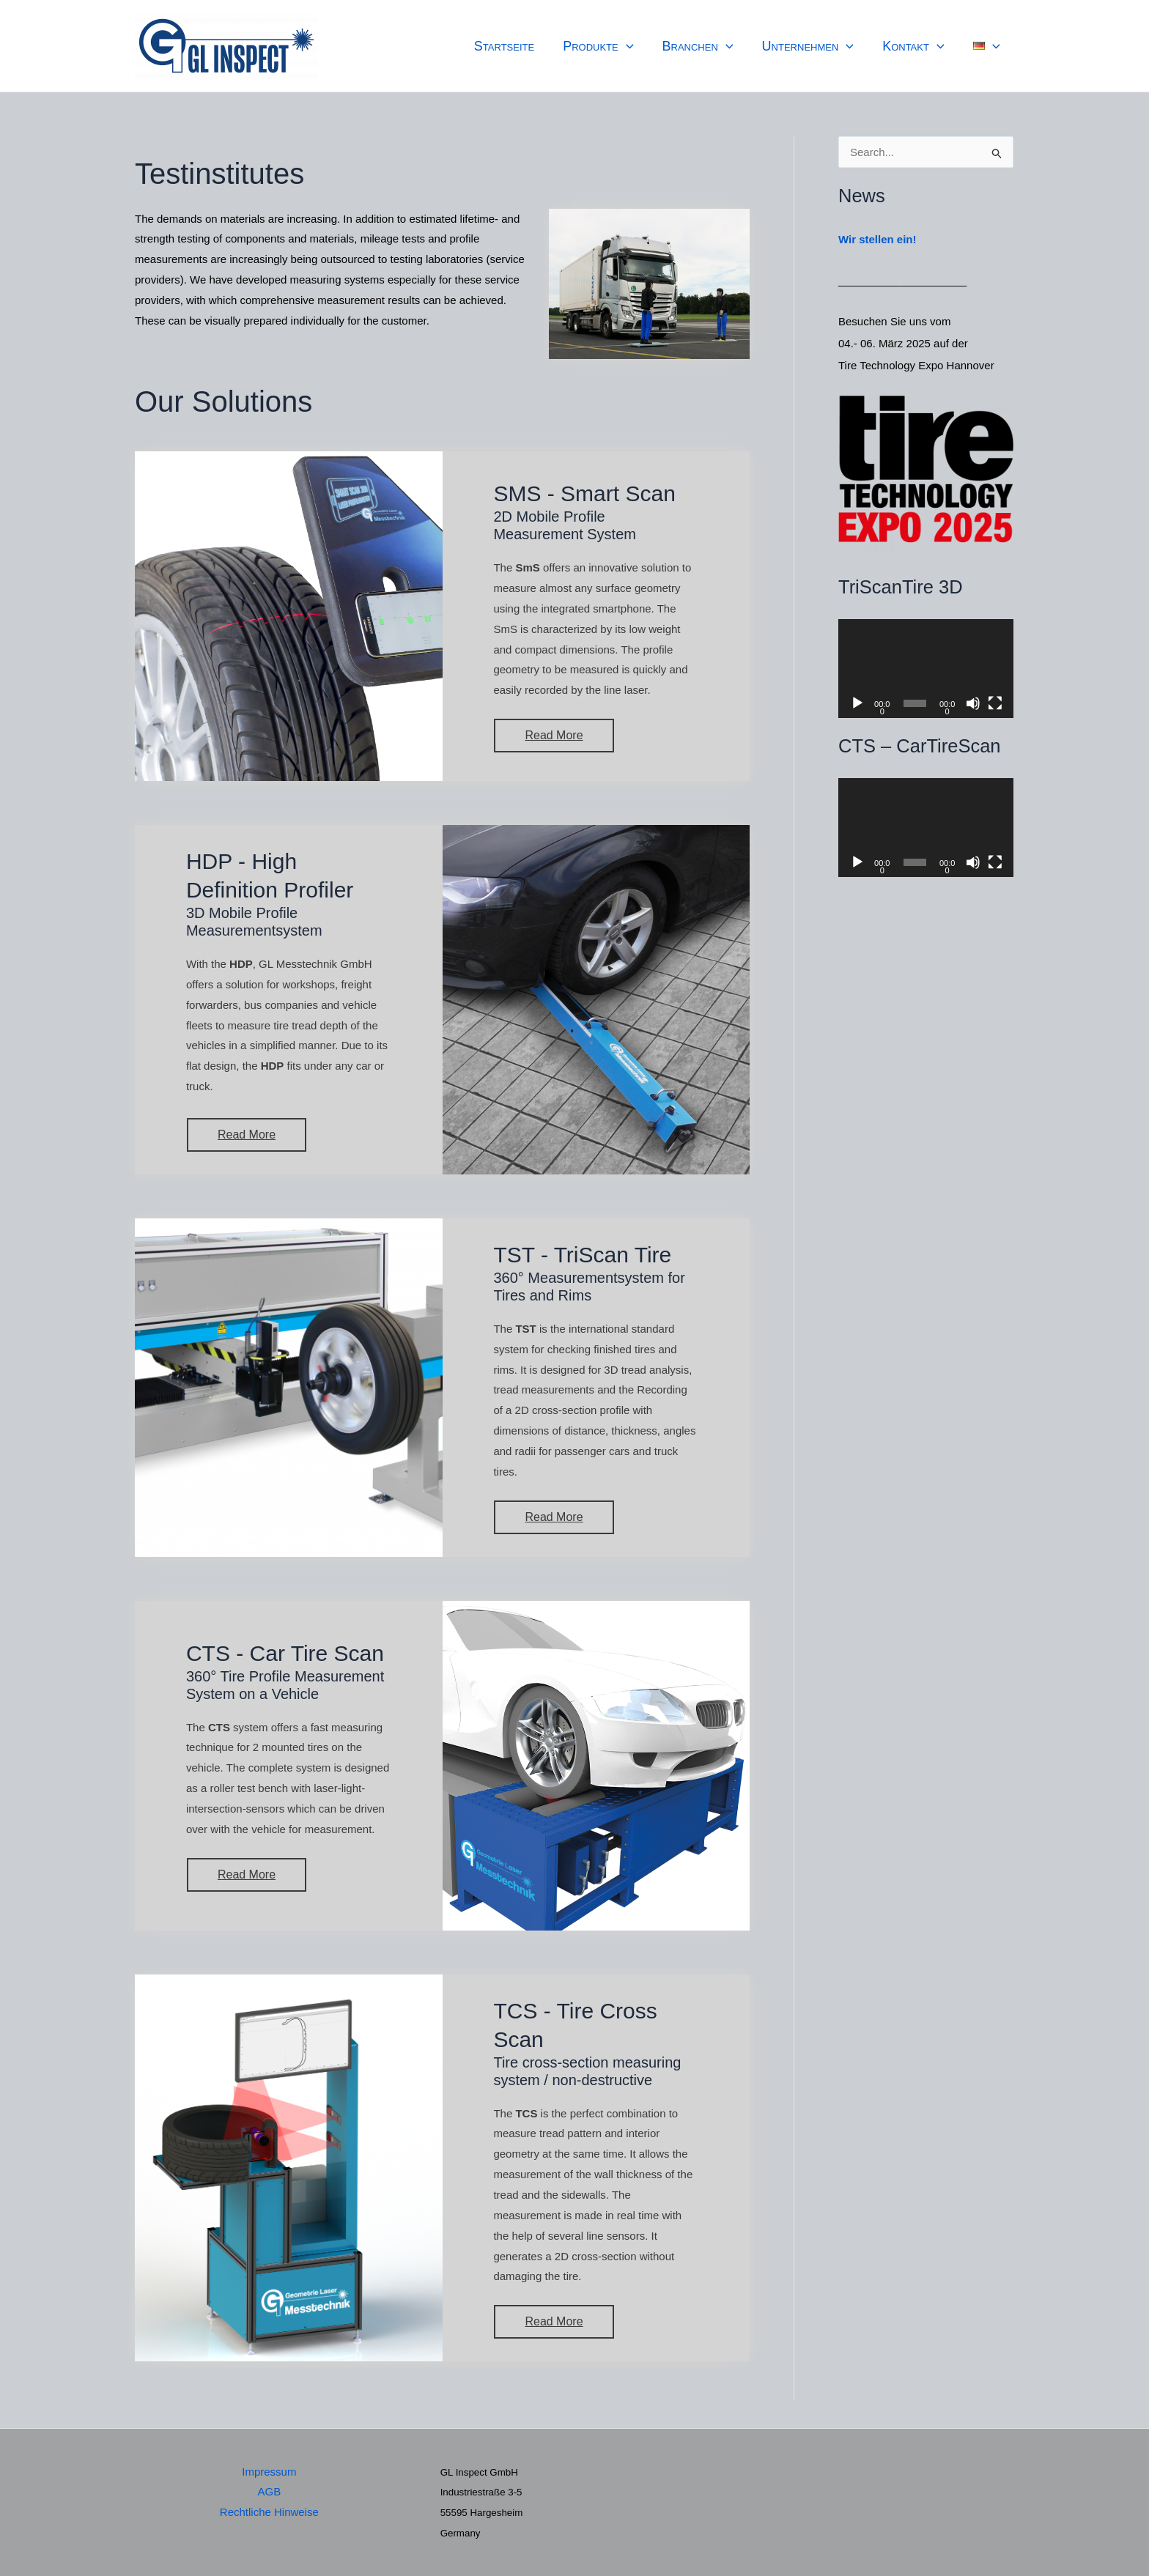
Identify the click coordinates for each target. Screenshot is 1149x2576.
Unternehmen (813, 46)
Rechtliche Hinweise (269, 2512)
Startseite (516, 46)
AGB (269, 2491)
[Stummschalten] (973, 703)
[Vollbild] (995, 703)
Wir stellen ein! (877, 239)
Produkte (608, 46)
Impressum (269, 2471)
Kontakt (917, 46)
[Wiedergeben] (857, 703)
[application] (635, 46)
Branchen (705, 46)
